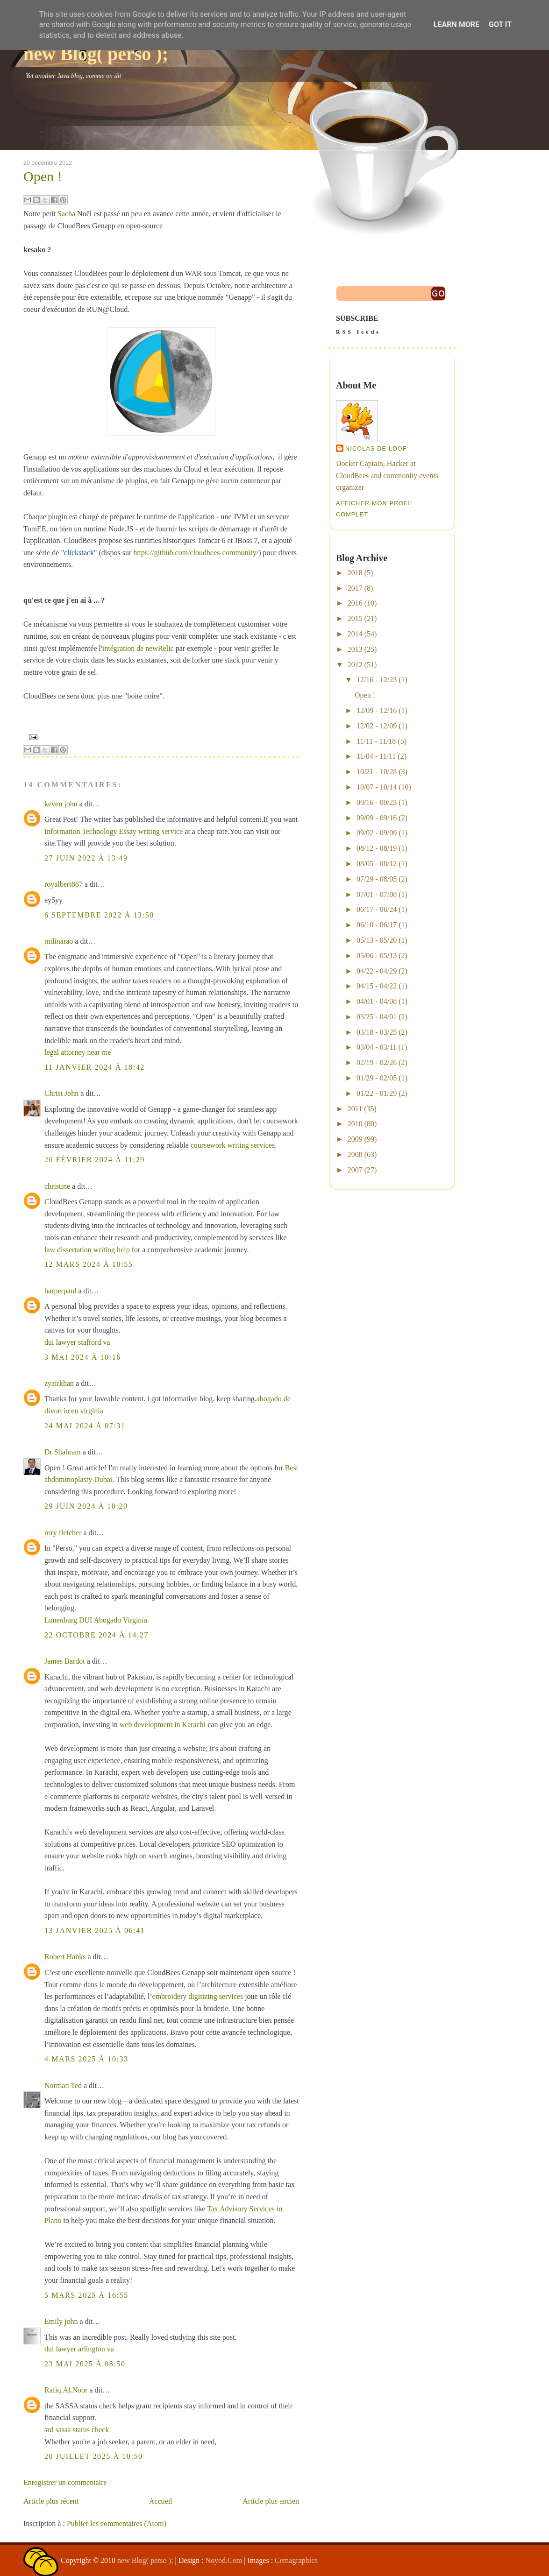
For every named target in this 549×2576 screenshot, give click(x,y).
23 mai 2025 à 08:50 (85, 2364)
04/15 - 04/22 (376, 986)
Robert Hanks (65, 1957)
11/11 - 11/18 (376, 741)
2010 (355, 1124)
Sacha (66, 214)
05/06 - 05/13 (376, 956)
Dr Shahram (62, 1452)
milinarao (58, 941)
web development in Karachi (163, 1725)
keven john (61, 804)
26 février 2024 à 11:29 (94, 1160)
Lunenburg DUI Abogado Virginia (95, 1620)
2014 (355, 634)
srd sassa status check (76, 2430)
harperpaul (60, 1291)
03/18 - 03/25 (376, 1032)
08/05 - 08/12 (376, 864)
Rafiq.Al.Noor (65, 2390)
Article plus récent (50, 2501)
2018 (355, 573)
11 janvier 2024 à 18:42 (94, 1067)
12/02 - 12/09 (376, 726)
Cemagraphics (296, 2560)
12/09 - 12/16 (376, 710)
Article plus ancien (270, 2501)
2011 (355, 1109)
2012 (355, 665)
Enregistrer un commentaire (65, 2482)
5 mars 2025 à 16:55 (86, 2295)
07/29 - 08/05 (376, 879)
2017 (355, 588)
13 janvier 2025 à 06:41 (94, 1930)
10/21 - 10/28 (376, 772)
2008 (355, 1154)
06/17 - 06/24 (376, 909)
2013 (355, 649)
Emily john (61, 2321)
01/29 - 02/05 (376, 1078)
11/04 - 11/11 (376, 756)
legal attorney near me (77, 1052)
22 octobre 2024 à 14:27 (96, 1635)
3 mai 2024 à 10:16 (82, 1357)
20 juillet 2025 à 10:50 (93, 2456)
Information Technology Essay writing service (113, 831)
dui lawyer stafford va (77, 1342)
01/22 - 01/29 (376, 1093)
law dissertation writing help (87, 1250)
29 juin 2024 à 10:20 (86, 1506)
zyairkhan (59, 1383)
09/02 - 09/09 (376, 833)
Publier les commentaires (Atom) (116, 2523)
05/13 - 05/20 (376, 940)
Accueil (160, 2501)
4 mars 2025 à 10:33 (86, 2059)
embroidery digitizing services (197, 1996)
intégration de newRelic (138, 648)
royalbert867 (63, 884)
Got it (500, 24)
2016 (355, 603)
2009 (355, 1139)
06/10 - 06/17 (376, 925)
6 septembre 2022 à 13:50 (99, 915)
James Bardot (64, 1661)
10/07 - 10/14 (376, 787)
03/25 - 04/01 (376, 1017)
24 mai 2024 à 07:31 (85, 1426)
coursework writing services (233, 1145)
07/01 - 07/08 (376, 894)
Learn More (456, 24)
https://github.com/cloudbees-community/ (195, 553)
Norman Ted (63, 2085)
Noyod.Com (224, 2560)
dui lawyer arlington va (79, 2349)
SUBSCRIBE (392, 326)
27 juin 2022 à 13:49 (86, 858)
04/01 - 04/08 (376, 1001)
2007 (355, 1170)
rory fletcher (63, 1533)
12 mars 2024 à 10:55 (88, 1264)
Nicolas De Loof (376, 448)
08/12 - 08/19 (376, 848)
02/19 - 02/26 (376, 1062)
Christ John (61, 1093)
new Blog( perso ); (95, 53)
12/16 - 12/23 (376, 680)
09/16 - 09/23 (376, 802)
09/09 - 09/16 (376, 818)
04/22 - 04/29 (376, 971)
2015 (355, 618)
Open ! (42, 176)
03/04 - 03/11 (376, 1047)
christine (57, 1186)
